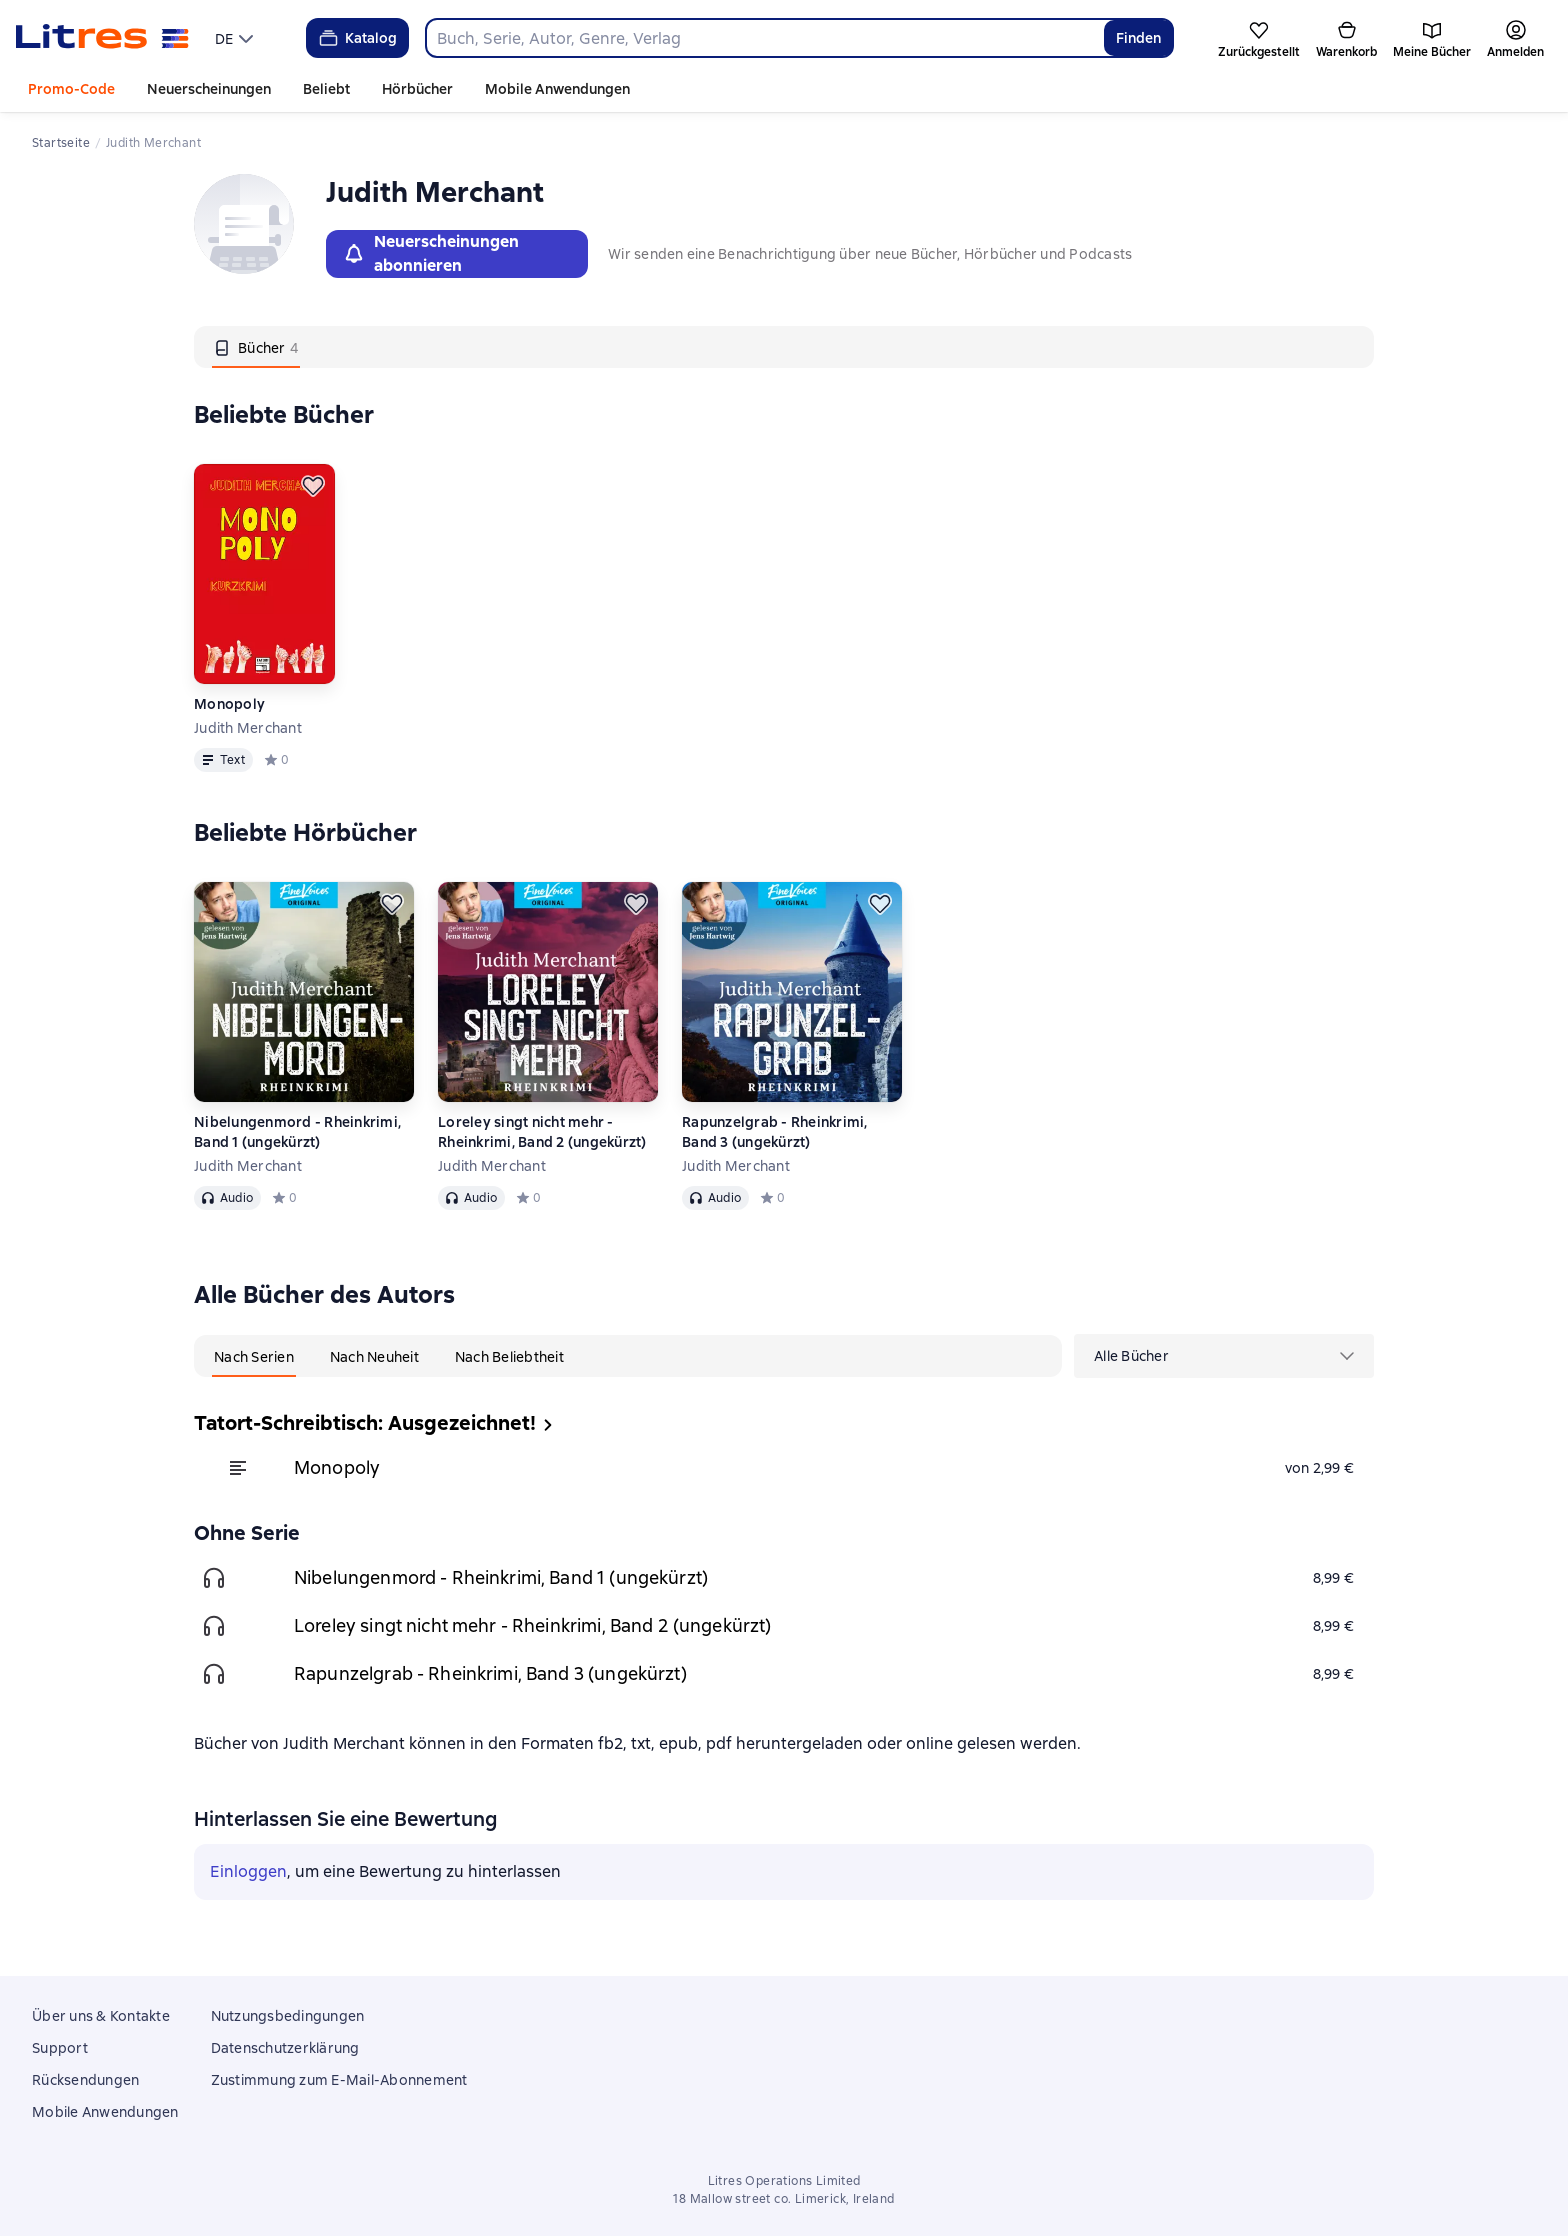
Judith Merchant (248, 728)
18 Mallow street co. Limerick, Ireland (783, 2199)
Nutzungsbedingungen (288, 2016)
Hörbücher (417, 89)
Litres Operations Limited (784, 2181)
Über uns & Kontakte (101, 2016)
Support (60, 2048)
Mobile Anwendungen (557, 89)
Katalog (356, 38)
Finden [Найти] (1138, 38)
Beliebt (326, 89)
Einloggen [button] (248, 1871)
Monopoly (229, 704)
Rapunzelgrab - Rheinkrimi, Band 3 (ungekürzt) (775, 1132)
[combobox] (764, 38)
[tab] (256, 347)
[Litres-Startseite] (102, 38)
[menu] (236, 38)
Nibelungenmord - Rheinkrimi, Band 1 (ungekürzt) (297, 1132)
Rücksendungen (85, 2080)
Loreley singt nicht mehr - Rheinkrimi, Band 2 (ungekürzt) (542, 1132)
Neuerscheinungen (209, 89)
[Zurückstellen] (313, 486)
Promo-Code (71, 89)
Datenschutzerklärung (285, 2048)
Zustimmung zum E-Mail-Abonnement (339, 2080)
